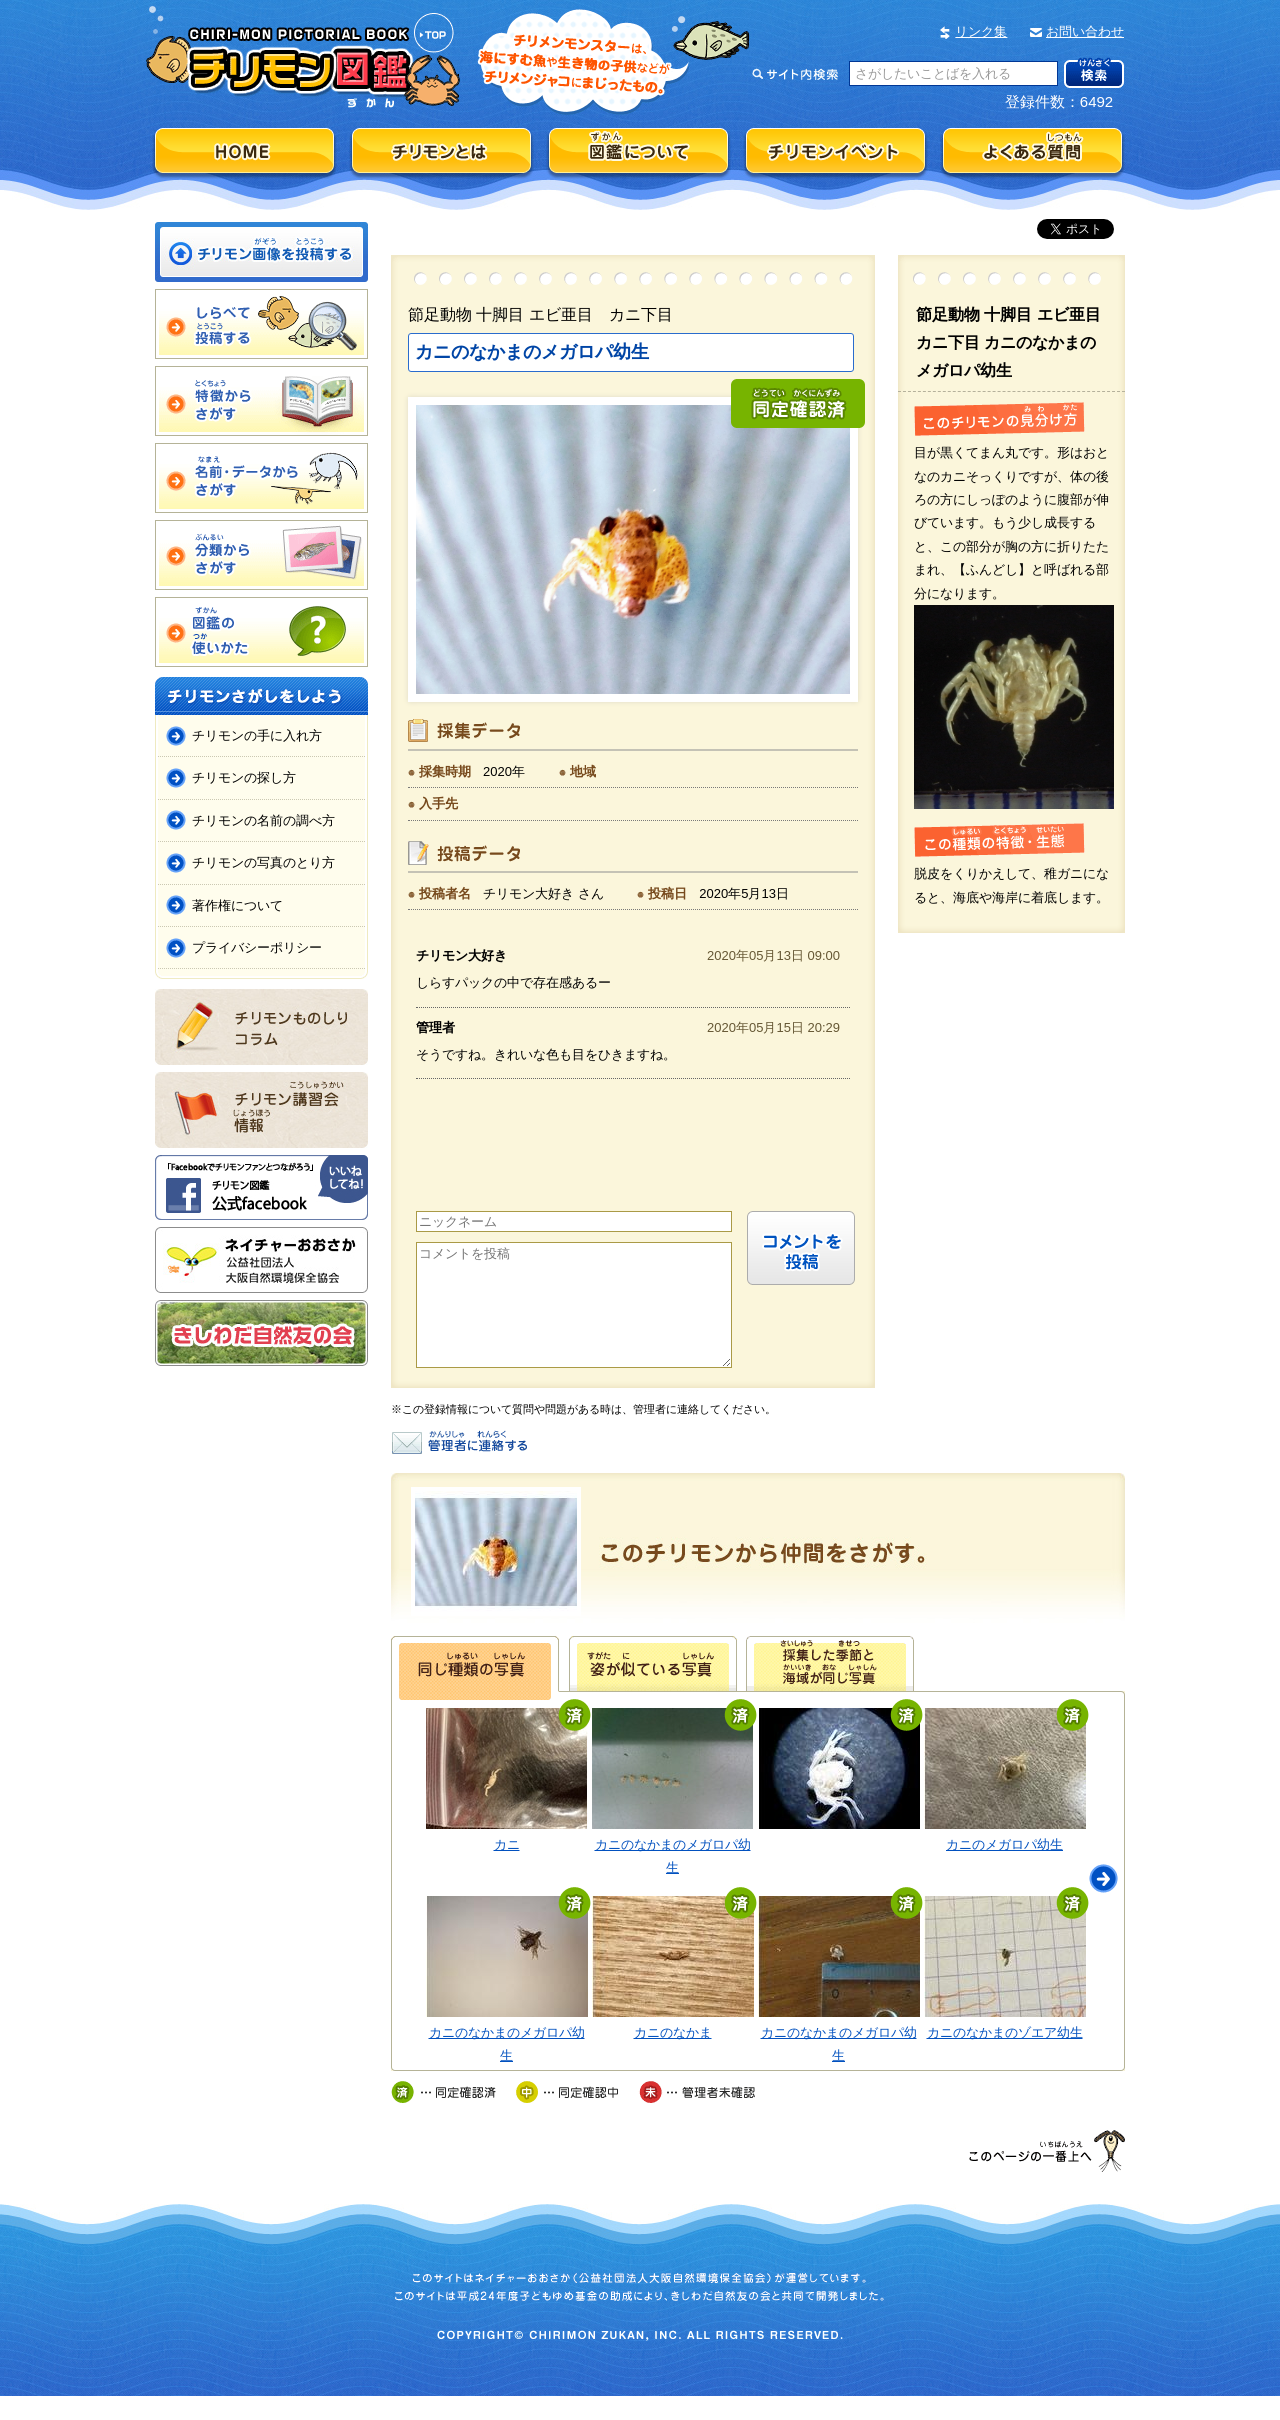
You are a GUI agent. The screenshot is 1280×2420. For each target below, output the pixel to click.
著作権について (237, 905)
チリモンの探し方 (244, 777)
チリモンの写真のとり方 (263, 862)
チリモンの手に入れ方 (257, 735)
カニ (507, 1868)
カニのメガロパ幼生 (1004, 1868)
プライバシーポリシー (257, 947)
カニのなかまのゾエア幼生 (1005, 2056)
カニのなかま (673, 2056)
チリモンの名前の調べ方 (263, 820)
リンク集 (981, 31)
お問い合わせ (1085, 31)
